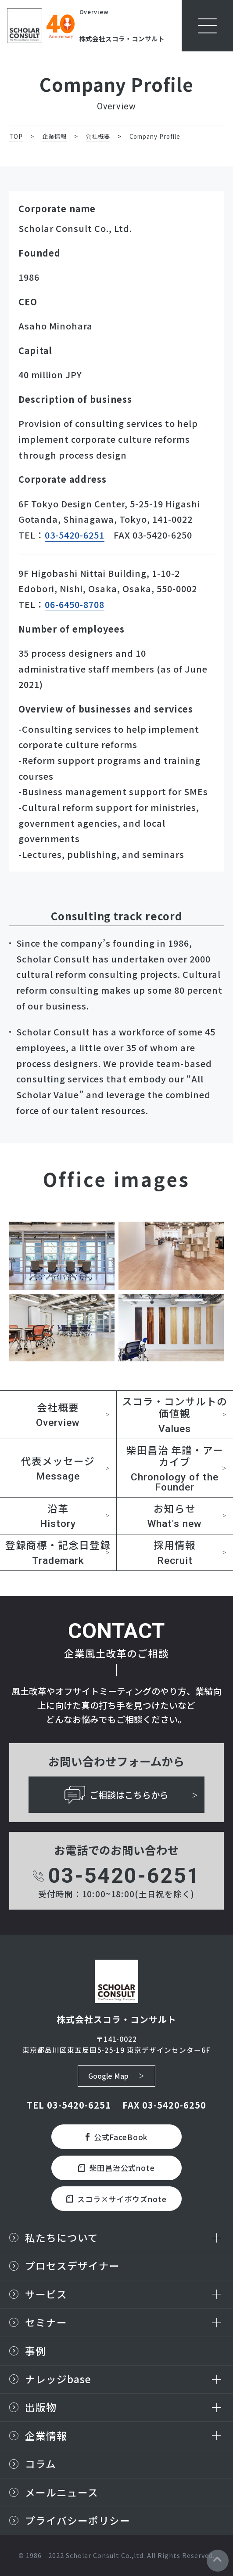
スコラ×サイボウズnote (116, 2198)
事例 (35, 2351)
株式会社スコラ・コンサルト (122, 38)
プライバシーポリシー (77, 2520)
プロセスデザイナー (72, 2265)
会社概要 (58, 1414)
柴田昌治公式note (116, 2167)
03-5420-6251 (74, 534)
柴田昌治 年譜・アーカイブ (174, 1468)
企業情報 (46, 2435)
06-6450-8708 (74, 604)
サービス (46, 2294)
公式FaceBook (117, 2136)
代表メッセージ (58, 1468)
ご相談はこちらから (116, 1795)
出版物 (41, 2407)
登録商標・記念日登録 (58, 1552)
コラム (40, 2464)
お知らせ (174, 1515)
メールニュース (61, 2492)
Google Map (108, 2075)
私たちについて (61, 2237)
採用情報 (175, 1552)
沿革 (58, 1515)
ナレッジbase (58, 2379)
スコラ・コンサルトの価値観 (174, 1414)
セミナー (46, 2322)
